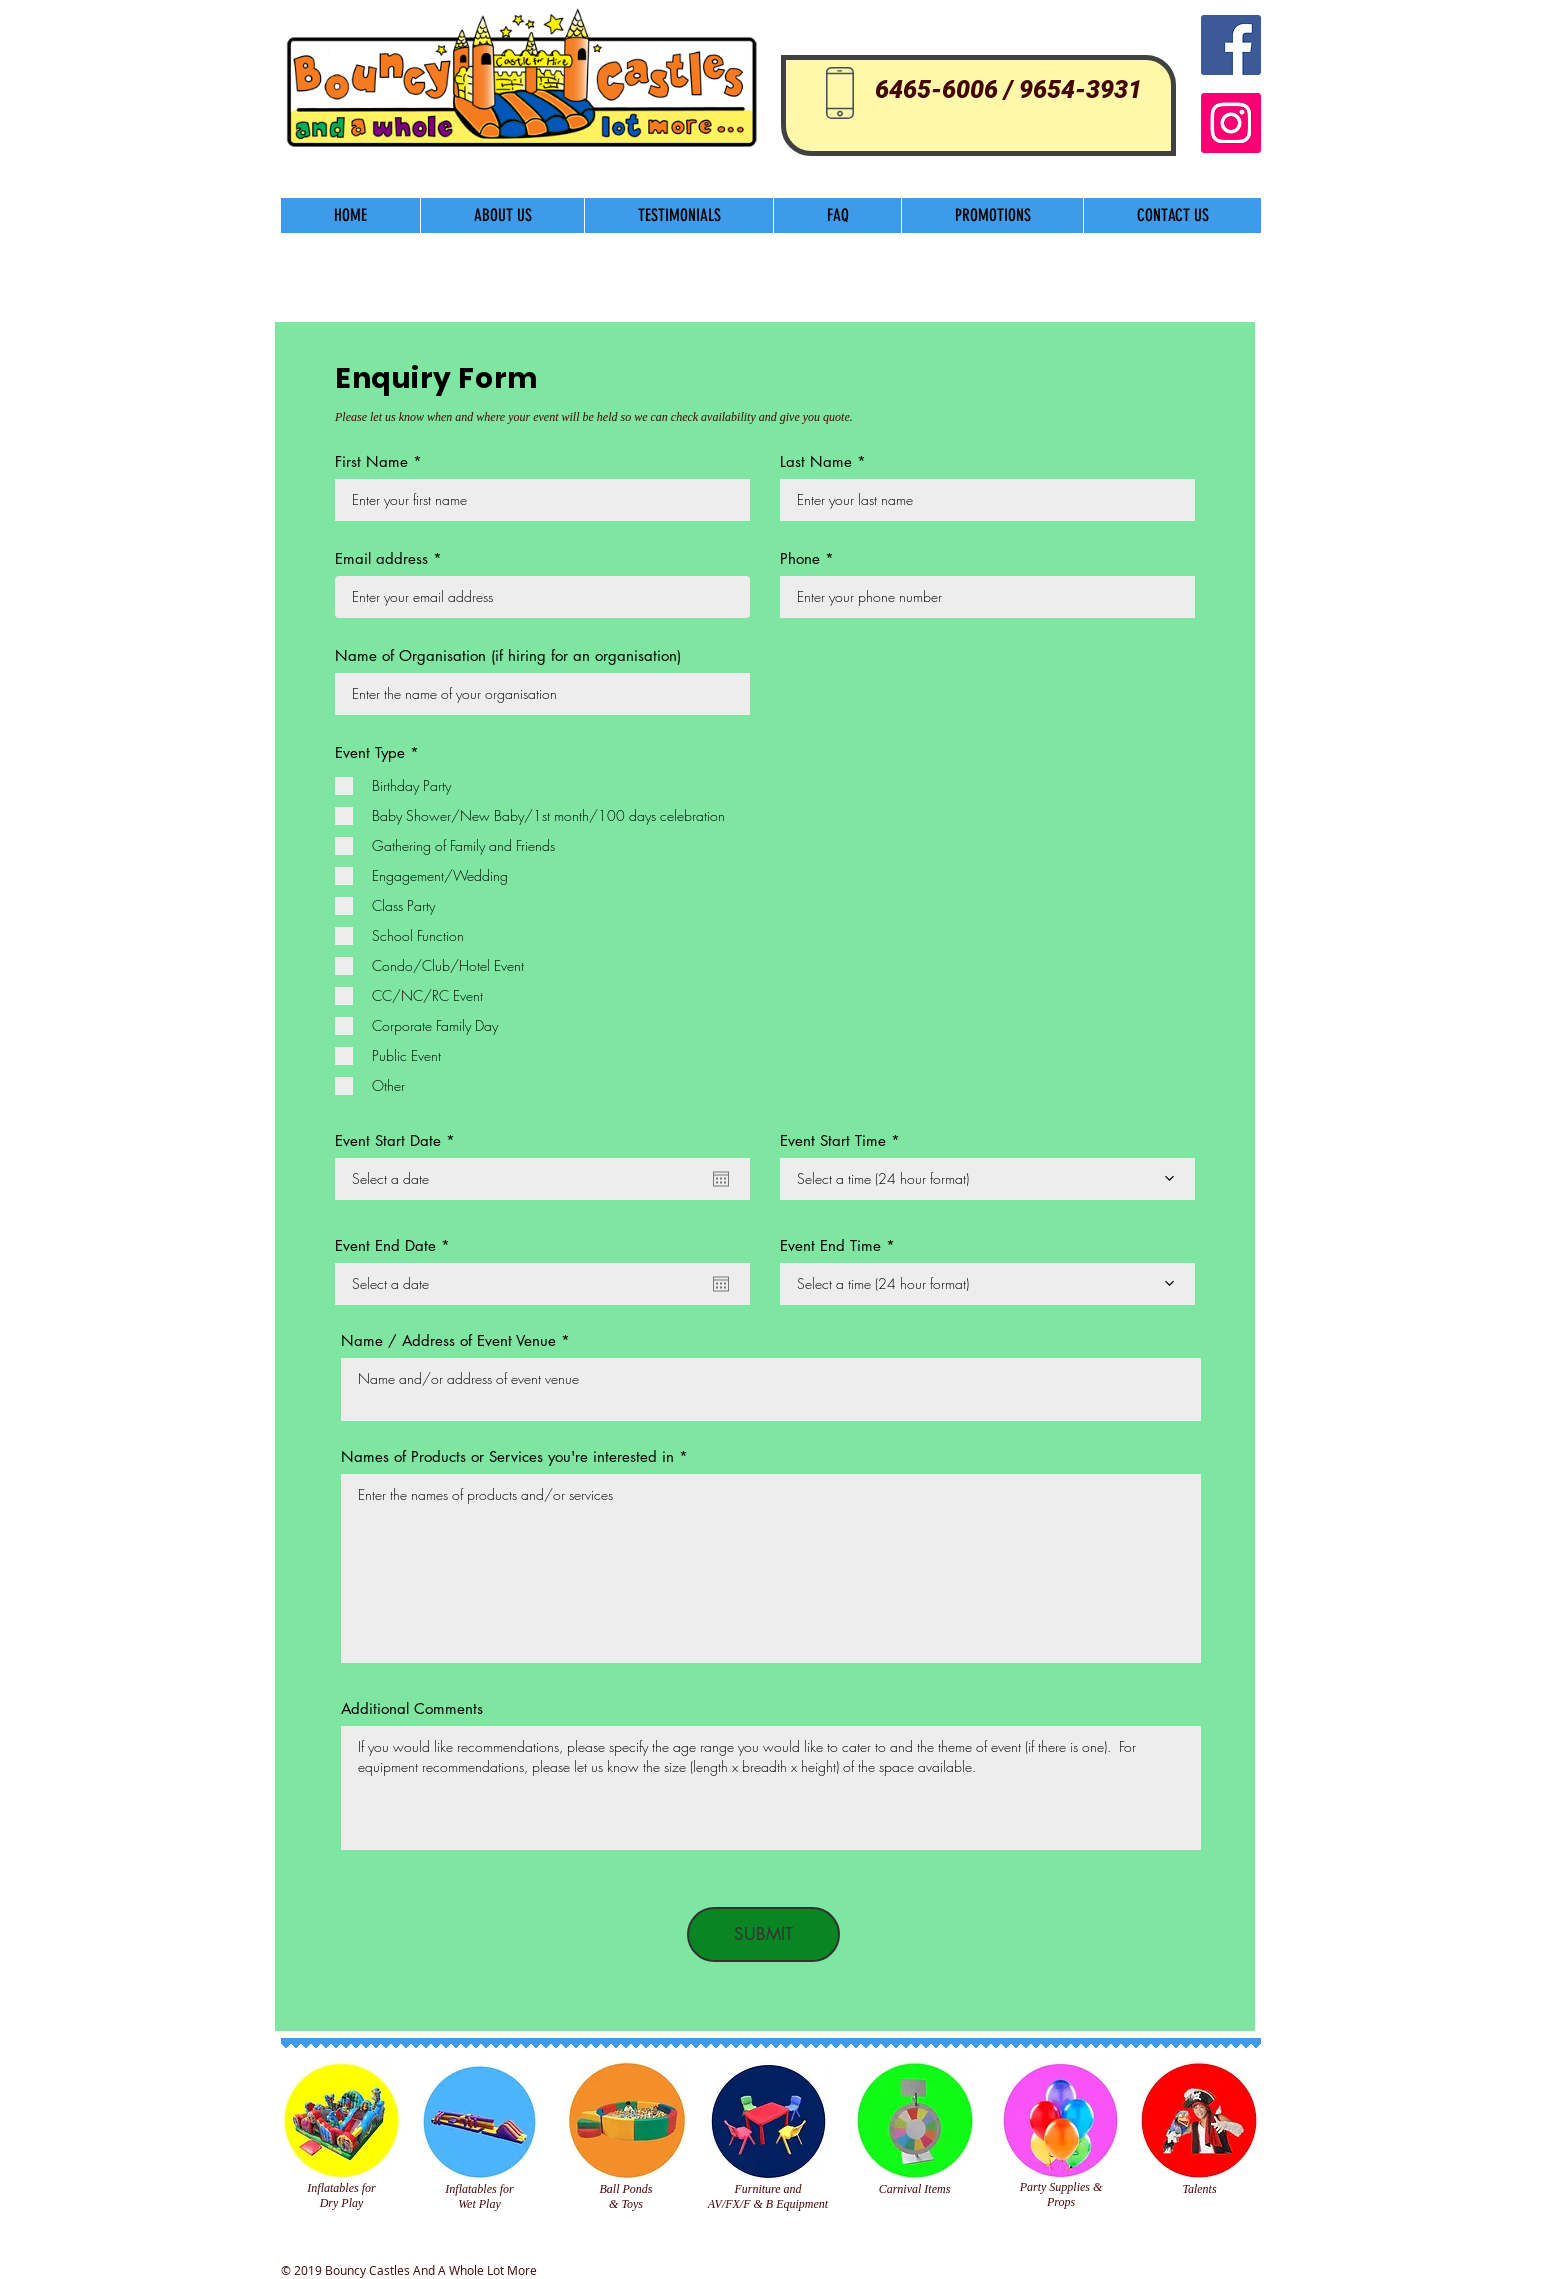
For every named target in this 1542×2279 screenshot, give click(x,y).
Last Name (816, 461)
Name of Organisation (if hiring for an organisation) (508, 655)
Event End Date (396, 1245)
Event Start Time (833, 1140)
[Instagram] (1231, 123)
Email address (381, 558)
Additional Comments (412, 1708)
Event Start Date (399, 1140)
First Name (371, 461)
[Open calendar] (721, 1179)
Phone (800, 558)
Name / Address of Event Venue (448, 1340)
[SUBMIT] (763, 1934)
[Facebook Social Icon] (1231, 45)
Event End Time (830, 1245)
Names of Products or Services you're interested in (507, 1456)
